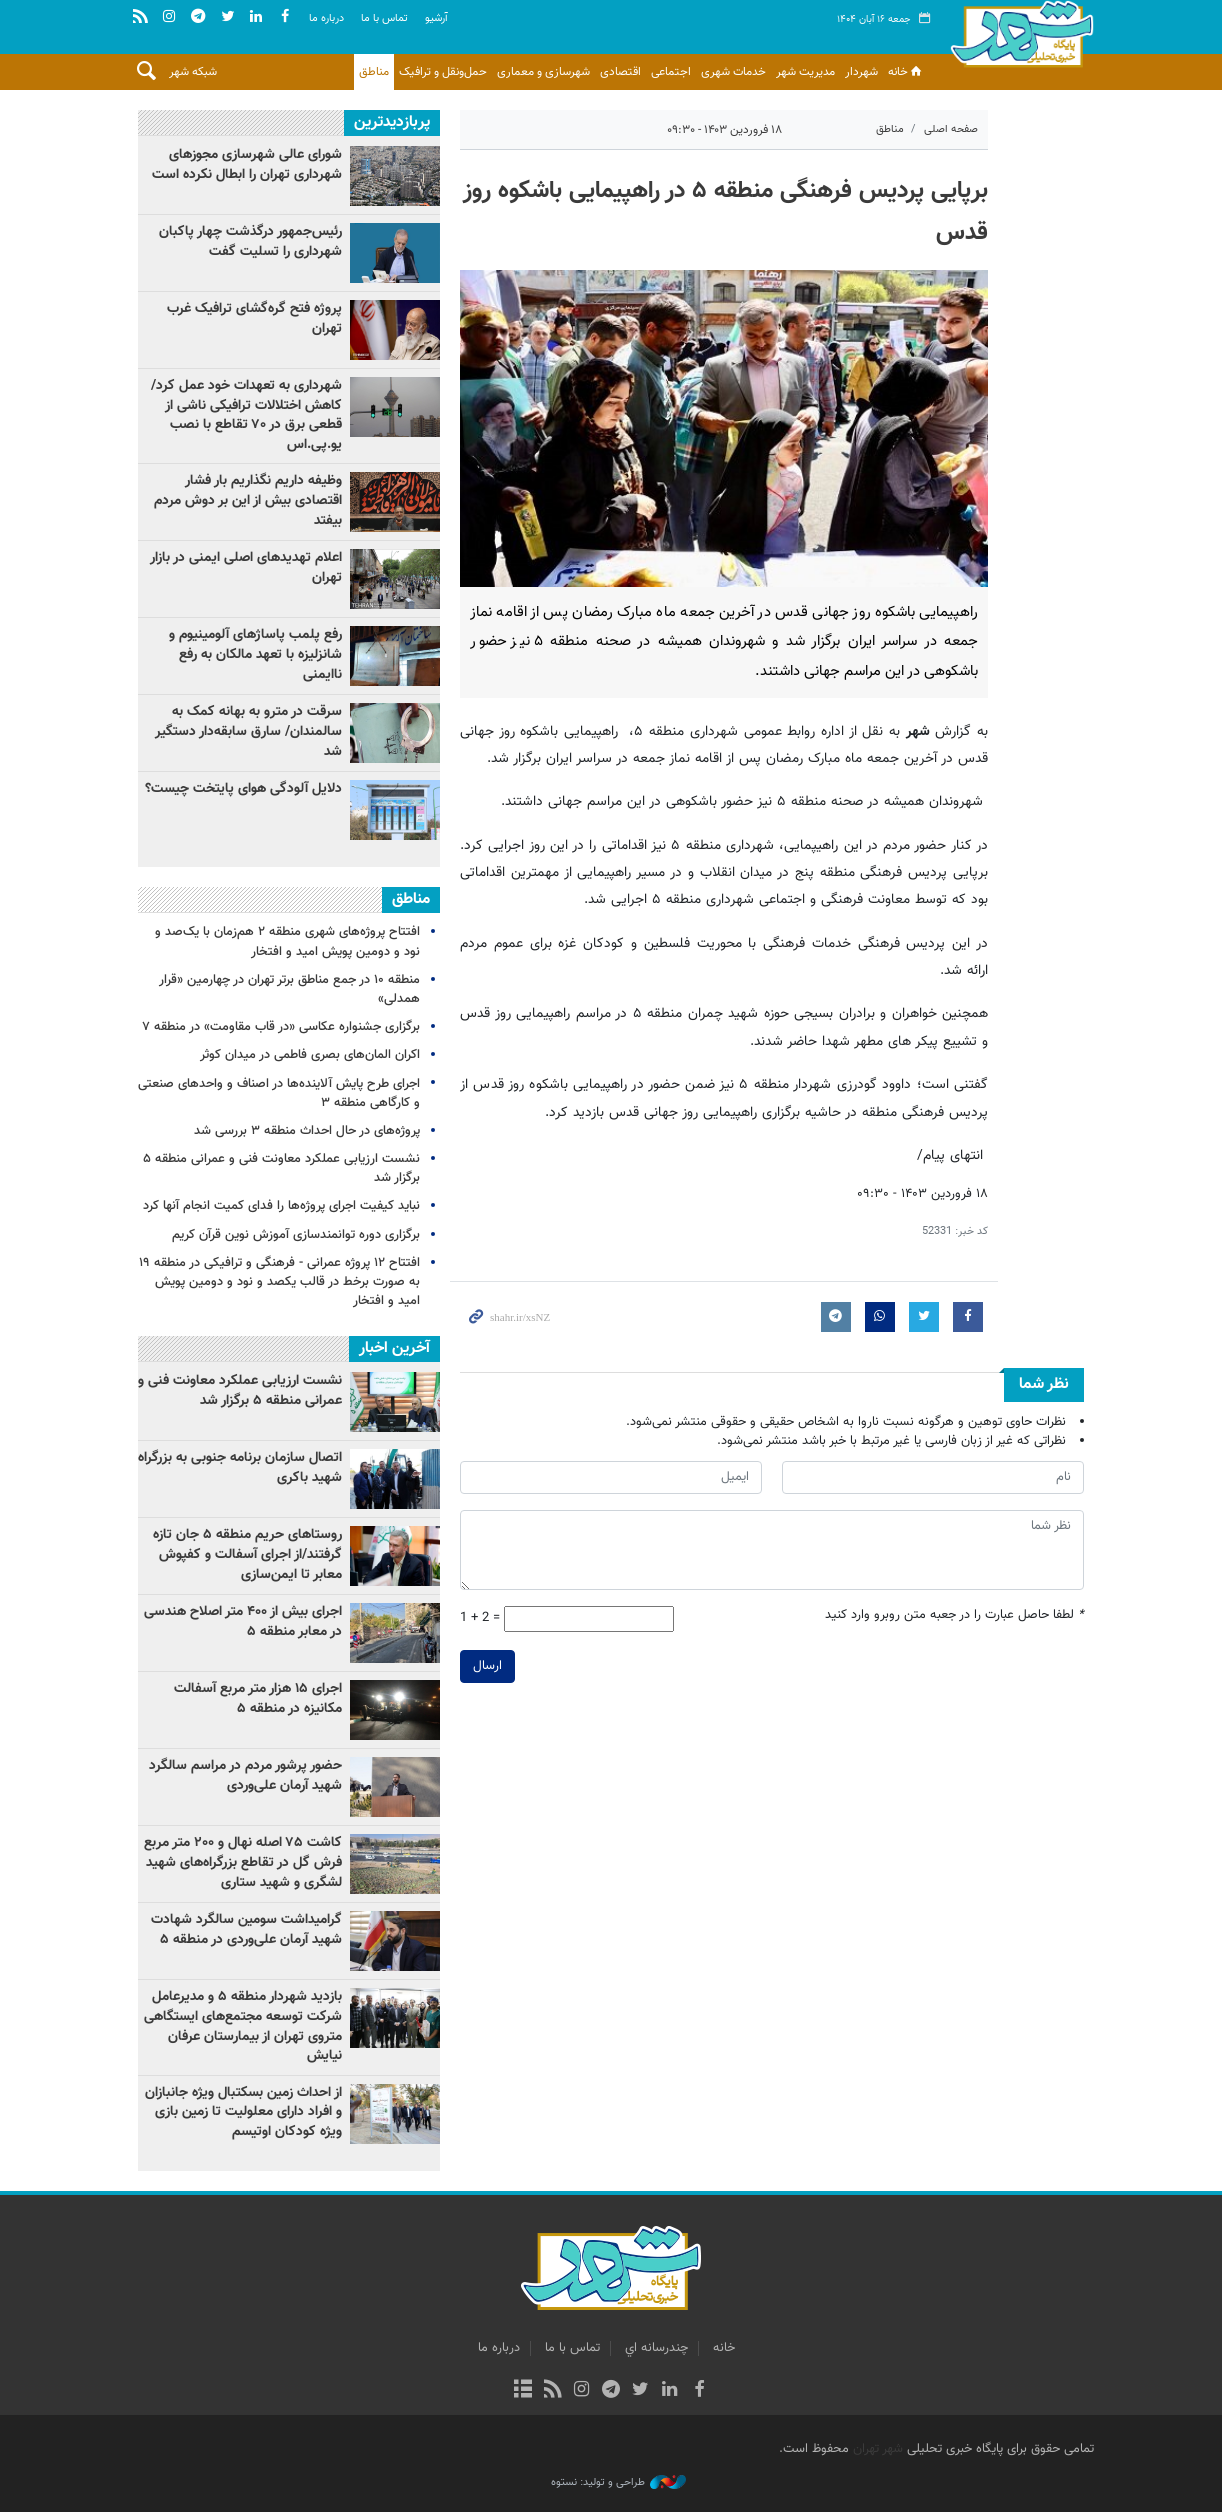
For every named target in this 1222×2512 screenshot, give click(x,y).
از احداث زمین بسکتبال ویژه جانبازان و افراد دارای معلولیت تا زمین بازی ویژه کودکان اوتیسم (243, 2112)
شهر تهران (878, 2449)
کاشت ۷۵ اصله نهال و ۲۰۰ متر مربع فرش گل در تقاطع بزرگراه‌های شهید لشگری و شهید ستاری (243, 1862)
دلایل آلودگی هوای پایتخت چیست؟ (243, 789)
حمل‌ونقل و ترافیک (443, 72)
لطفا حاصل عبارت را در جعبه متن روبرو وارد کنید (954, 1616)
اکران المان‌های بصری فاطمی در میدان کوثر (310, 1055)
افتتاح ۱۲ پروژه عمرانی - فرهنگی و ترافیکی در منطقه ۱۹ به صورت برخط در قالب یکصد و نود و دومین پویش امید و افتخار (279, 1282)
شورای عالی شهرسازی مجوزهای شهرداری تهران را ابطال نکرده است (247, 165)
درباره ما (326, 18)
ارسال (487, 1666)
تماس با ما (384, 18)
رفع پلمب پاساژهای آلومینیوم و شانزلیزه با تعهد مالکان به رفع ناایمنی (255, 654)
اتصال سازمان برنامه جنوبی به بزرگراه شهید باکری (240, 1468)
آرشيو (436, 18)
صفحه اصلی (951, 129)
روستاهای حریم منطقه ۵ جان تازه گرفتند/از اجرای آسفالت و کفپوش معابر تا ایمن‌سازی (247, 1554)
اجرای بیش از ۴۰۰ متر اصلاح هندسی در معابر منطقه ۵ (243, 1622)
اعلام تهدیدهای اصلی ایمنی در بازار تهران (246, 568)
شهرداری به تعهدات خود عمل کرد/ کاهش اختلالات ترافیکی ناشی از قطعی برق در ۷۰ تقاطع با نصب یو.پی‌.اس (246, 415)
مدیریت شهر (805, 72)
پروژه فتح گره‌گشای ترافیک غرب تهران (254, 319)
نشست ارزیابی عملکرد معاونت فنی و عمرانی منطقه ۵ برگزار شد (281, 1168)
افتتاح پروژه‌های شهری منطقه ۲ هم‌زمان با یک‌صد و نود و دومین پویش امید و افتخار (287, 941)
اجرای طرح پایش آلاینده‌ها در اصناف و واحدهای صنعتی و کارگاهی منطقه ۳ (279, 1093)
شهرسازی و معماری (543, 72)
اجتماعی (671, 72)
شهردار (861, 72)
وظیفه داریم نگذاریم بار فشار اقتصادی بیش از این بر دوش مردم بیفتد (248, 500)
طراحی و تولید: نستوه (618, 2483)
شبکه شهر (193, 72)
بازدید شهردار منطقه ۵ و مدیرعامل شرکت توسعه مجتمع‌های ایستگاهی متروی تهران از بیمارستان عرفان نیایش (243, 2026)
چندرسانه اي (656, 2348)
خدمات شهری (733, 72)
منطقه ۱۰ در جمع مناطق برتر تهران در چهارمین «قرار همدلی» (289, 989)
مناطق (374, 72)
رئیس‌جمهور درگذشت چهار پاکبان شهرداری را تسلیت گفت (250, 242)
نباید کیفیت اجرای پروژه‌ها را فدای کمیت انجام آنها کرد (281, 1206)
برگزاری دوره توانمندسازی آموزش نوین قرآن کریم (296, 1235)
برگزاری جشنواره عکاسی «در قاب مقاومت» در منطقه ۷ (281, 1027)
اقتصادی (620, 72)
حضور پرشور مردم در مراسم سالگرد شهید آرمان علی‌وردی (245, 1776)
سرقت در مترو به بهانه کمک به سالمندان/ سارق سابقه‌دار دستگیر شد (248, 731)
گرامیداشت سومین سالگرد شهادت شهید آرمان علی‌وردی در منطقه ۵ (246, 1930)
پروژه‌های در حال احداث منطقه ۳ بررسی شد (307, 1131)
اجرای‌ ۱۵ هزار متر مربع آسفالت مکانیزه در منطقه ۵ (258, 1699)
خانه (906, 72)
